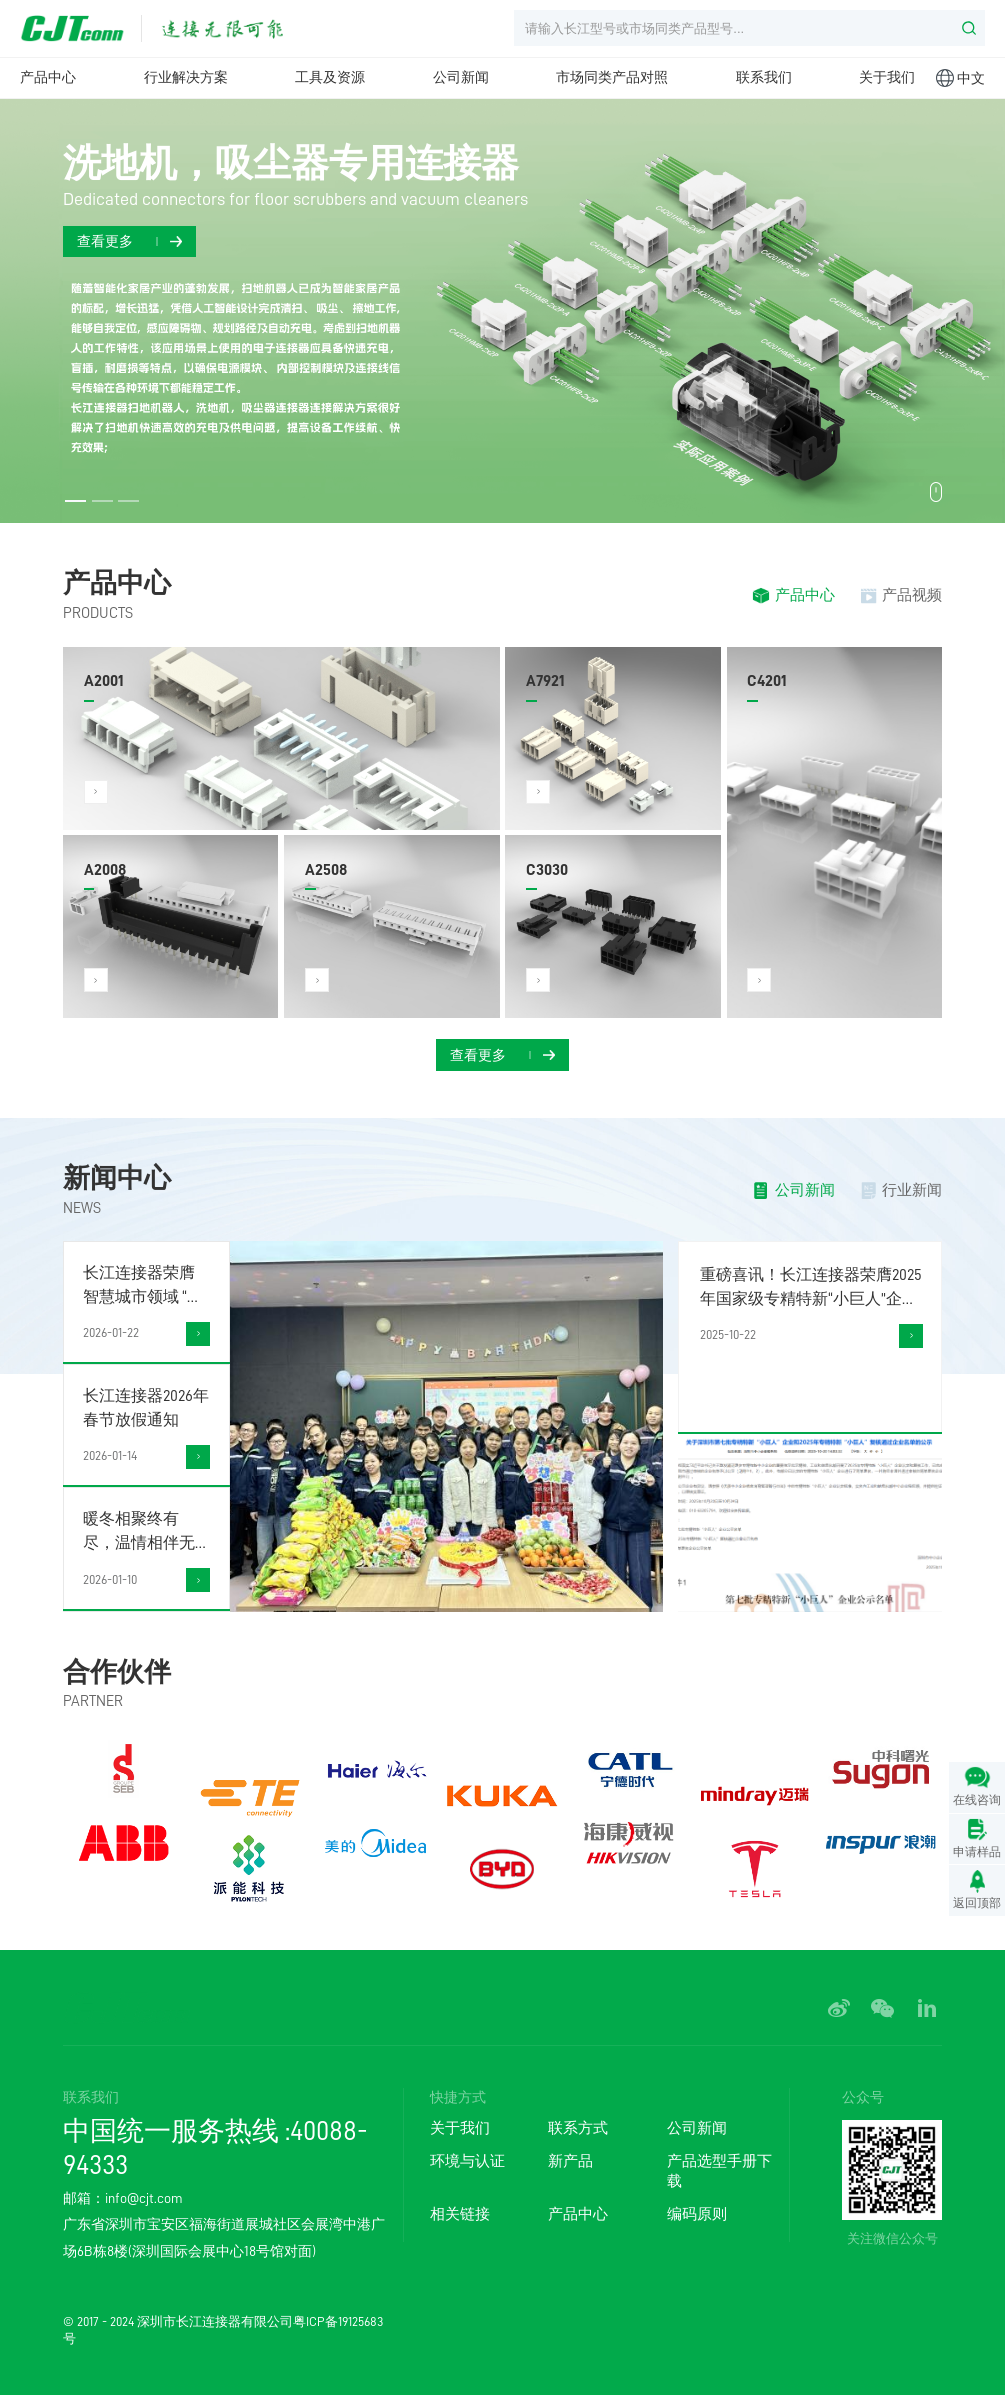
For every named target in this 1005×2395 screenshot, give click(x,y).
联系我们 (764, 77)
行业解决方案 (186, 77)
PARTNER (93, 1701)
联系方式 (578, 2128)
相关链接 (460, 2214)
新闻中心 (117, 1178)
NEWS (82, 1208)
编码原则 (697, 2214)
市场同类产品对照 (612, 77)
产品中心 (48, 77)
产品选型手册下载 (719, 2171)
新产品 (570, 2161)
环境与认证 (467, 2161)
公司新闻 (461, 77)
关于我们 (887, 77)
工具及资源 (330, 77)
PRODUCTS (98, 613)
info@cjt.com (144, 2198)
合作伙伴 (117, 1672)
